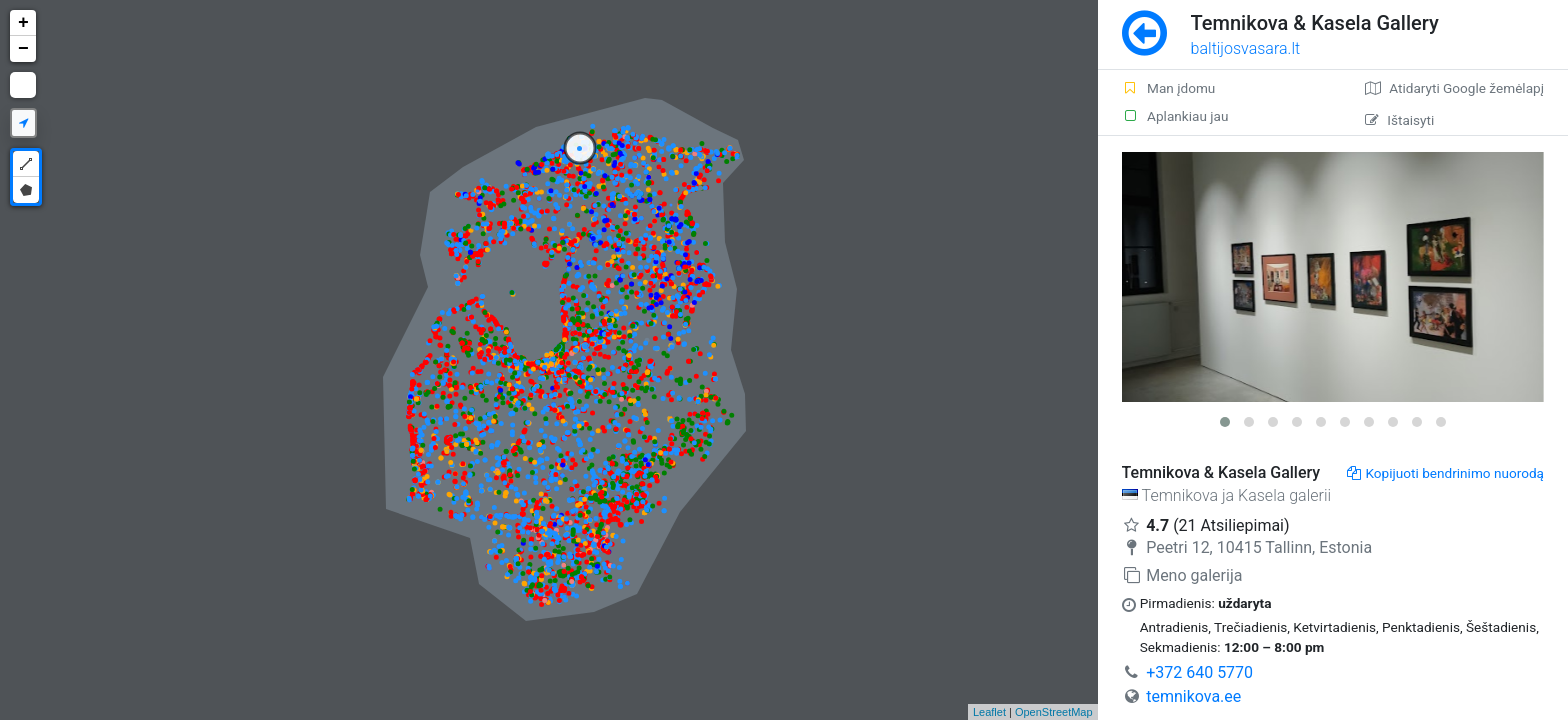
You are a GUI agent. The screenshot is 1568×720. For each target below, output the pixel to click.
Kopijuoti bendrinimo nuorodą (1445, 473)
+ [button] (23, 23)
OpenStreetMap (1054, 712)
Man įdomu (1169, 88)
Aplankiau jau (1175, 116)
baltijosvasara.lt (1246, 48)
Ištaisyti (1399, 120)
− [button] (23, 49)
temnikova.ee (1193, 696)
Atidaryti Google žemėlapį (1454, 88)
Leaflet (989, 712)
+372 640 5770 (1199, 672)
